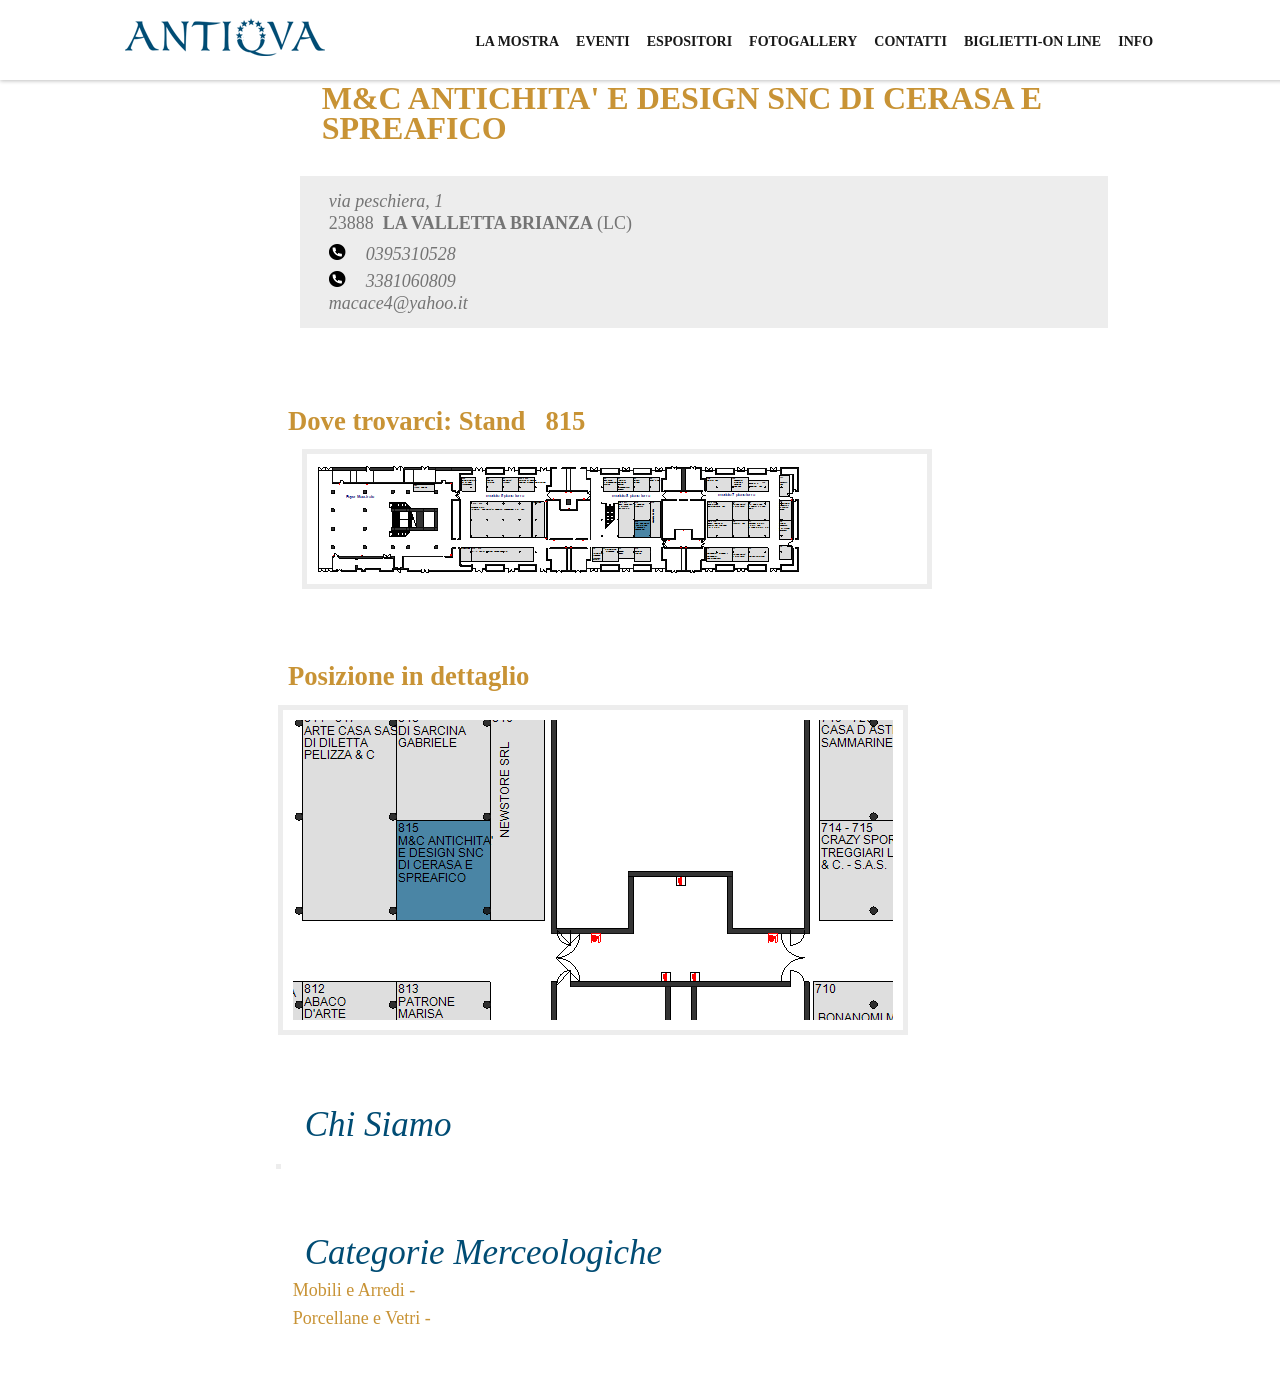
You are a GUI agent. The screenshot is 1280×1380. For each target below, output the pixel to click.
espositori (689, 41)
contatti (910, 41)
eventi (603, 41)
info (1135, 41)
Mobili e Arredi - (354, 1290)
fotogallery (803, 41)
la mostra (517, 41)
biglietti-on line (1032, 41)
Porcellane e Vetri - (362, 1318)
